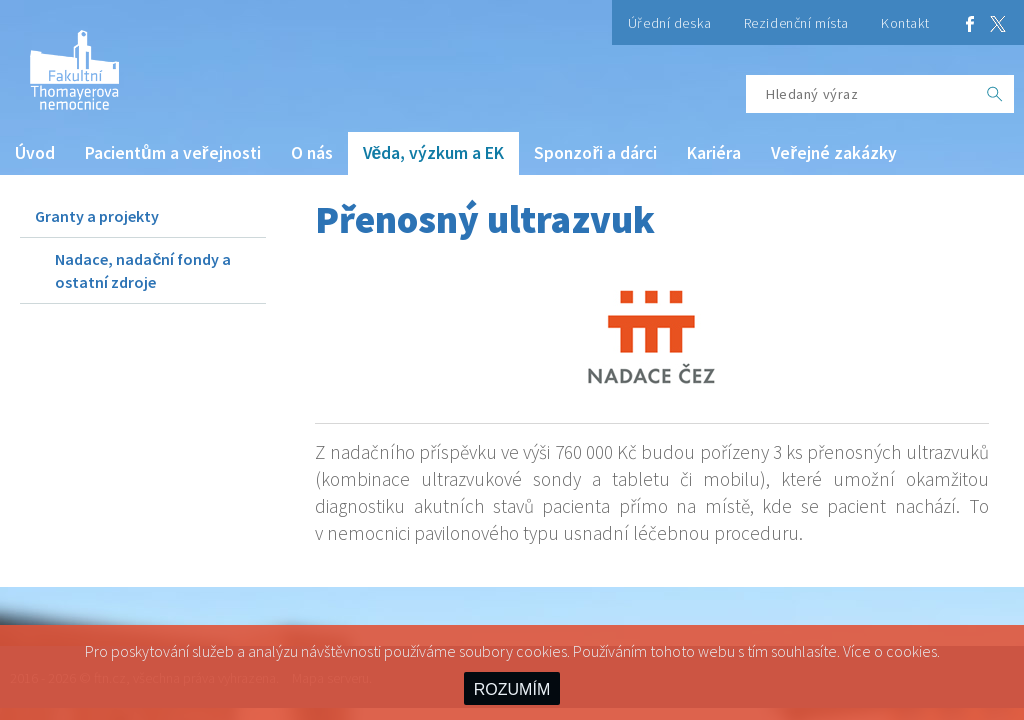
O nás (312, 153)
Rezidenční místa (796, 23)
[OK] (995, 94)
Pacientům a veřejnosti (173, 153)
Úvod (35, 153)
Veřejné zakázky (834, 153)
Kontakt (905, 23)
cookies (911, 651)
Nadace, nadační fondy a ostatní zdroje (143, 270)
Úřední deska (670, 23)
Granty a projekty (97, 216)
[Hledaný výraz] (861, 94)
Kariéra (714, 153)
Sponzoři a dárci (595, 153)
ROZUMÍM (512, 689)
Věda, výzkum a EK (434, 153)
